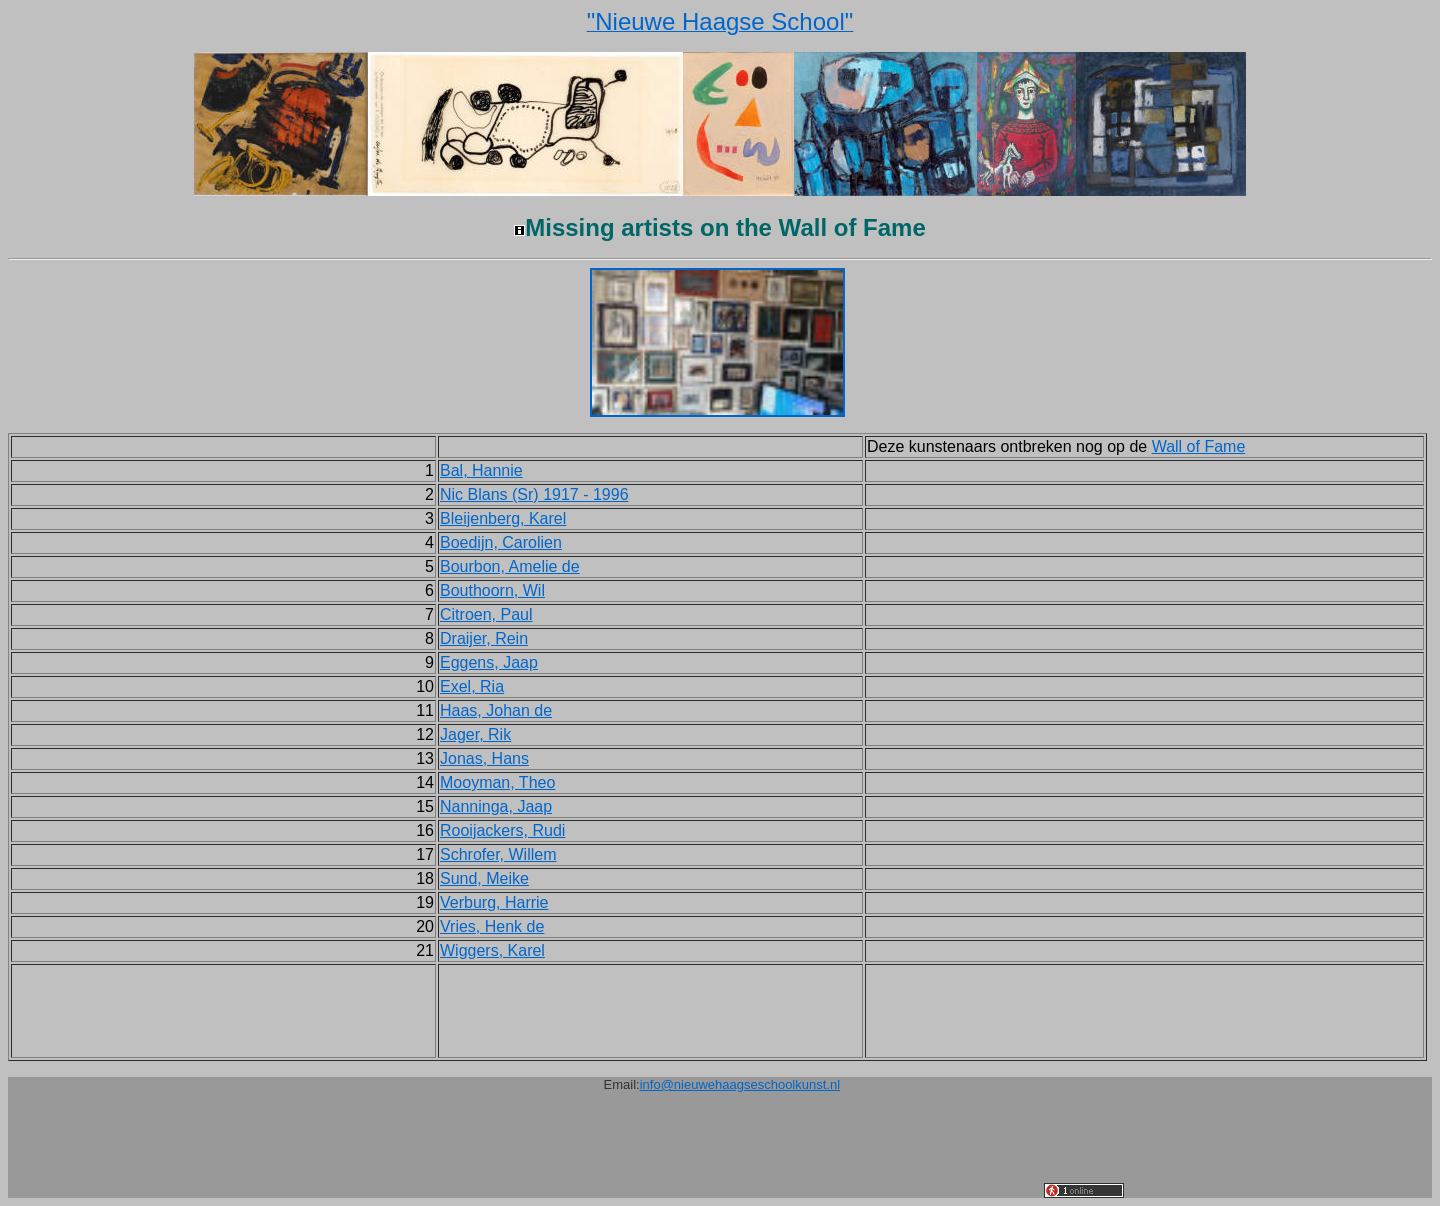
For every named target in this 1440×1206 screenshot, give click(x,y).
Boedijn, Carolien (501, 542)
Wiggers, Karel (492, 950)
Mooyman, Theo (497, 782)
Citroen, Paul (486, 614)
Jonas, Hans (484, 758)
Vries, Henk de (492, 926)
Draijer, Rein (484, 638)
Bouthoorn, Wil (492, 590)
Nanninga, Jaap (496, 806)
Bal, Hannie (481, 470)
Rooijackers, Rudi (502, 830)
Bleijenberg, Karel (503, 518)
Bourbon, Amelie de (510, 566)
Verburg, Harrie (494, 902)
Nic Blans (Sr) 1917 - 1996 (534, 494)
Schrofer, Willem (498, 854)
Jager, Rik (475, 734)
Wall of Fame (1199, 446)
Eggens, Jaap (489, 662)
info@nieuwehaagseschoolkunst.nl (740, 1084)
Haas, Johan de (496, 710)
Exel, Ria (472, 686)
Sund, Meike (484, 878)
